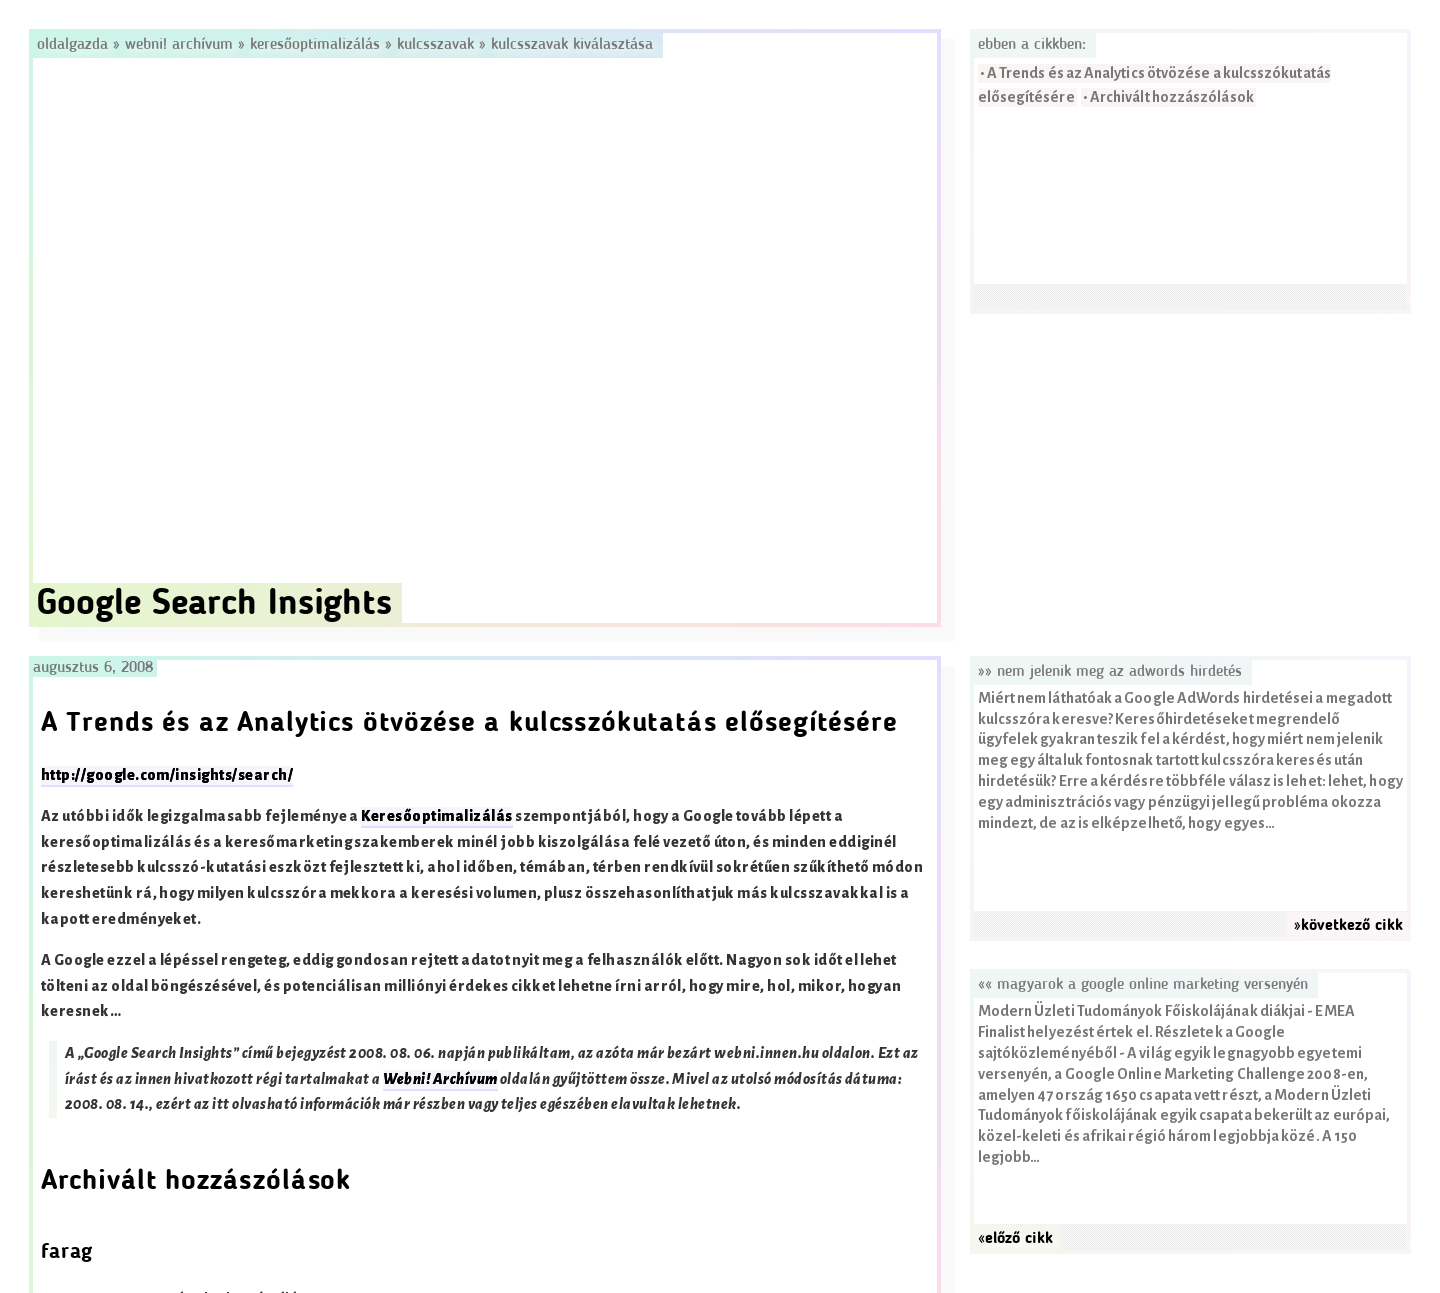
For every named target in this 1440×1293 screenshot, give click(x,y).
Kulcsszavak (435, 45)
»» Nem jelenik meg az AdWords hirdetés (1110, 672)
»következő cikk (1348, 926)
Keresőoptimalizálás (315, 45)
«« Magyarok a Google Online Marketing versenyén (1143, 985)
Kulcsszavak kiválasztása (572, 45)
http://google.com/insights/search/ (167, 775)
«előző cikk (1015, 1239)
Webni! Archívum (179, 45)
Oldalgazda (75, 45)
